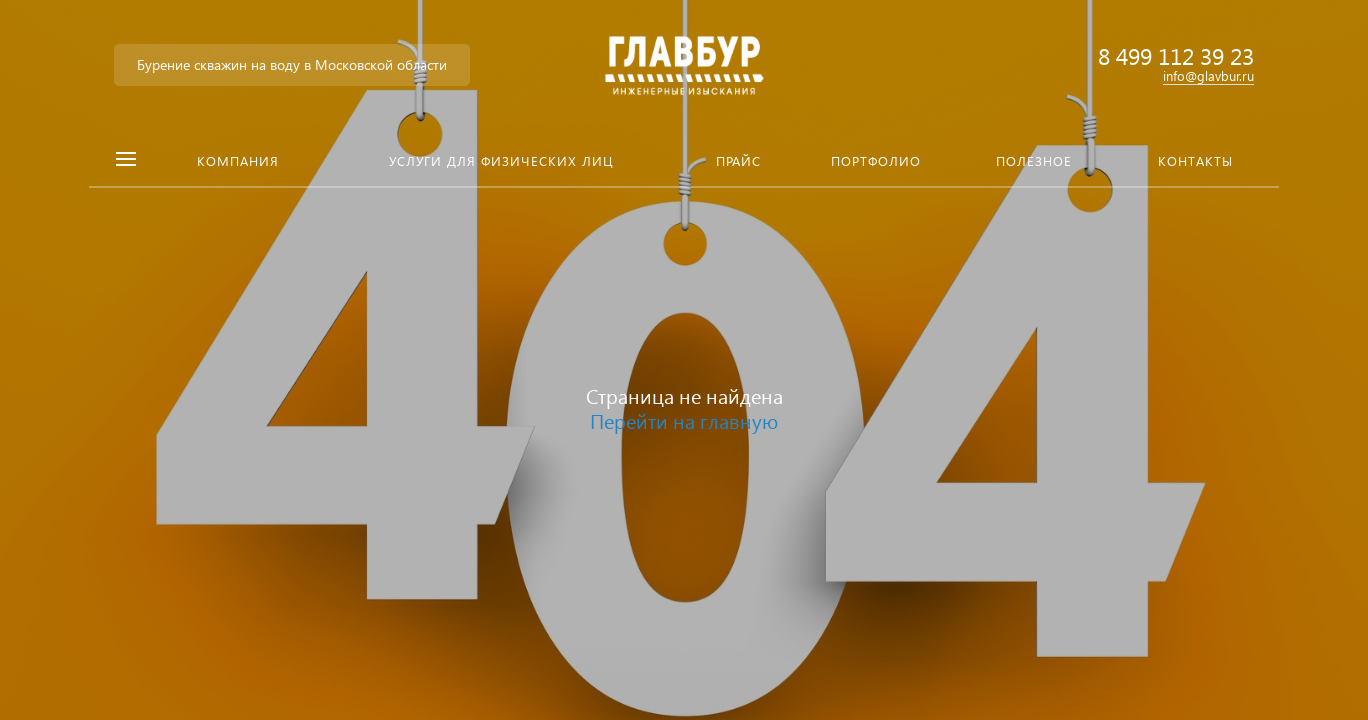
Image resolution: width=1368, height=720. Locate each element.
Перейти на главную (684, 420)
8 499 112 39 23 (1176, 55)
